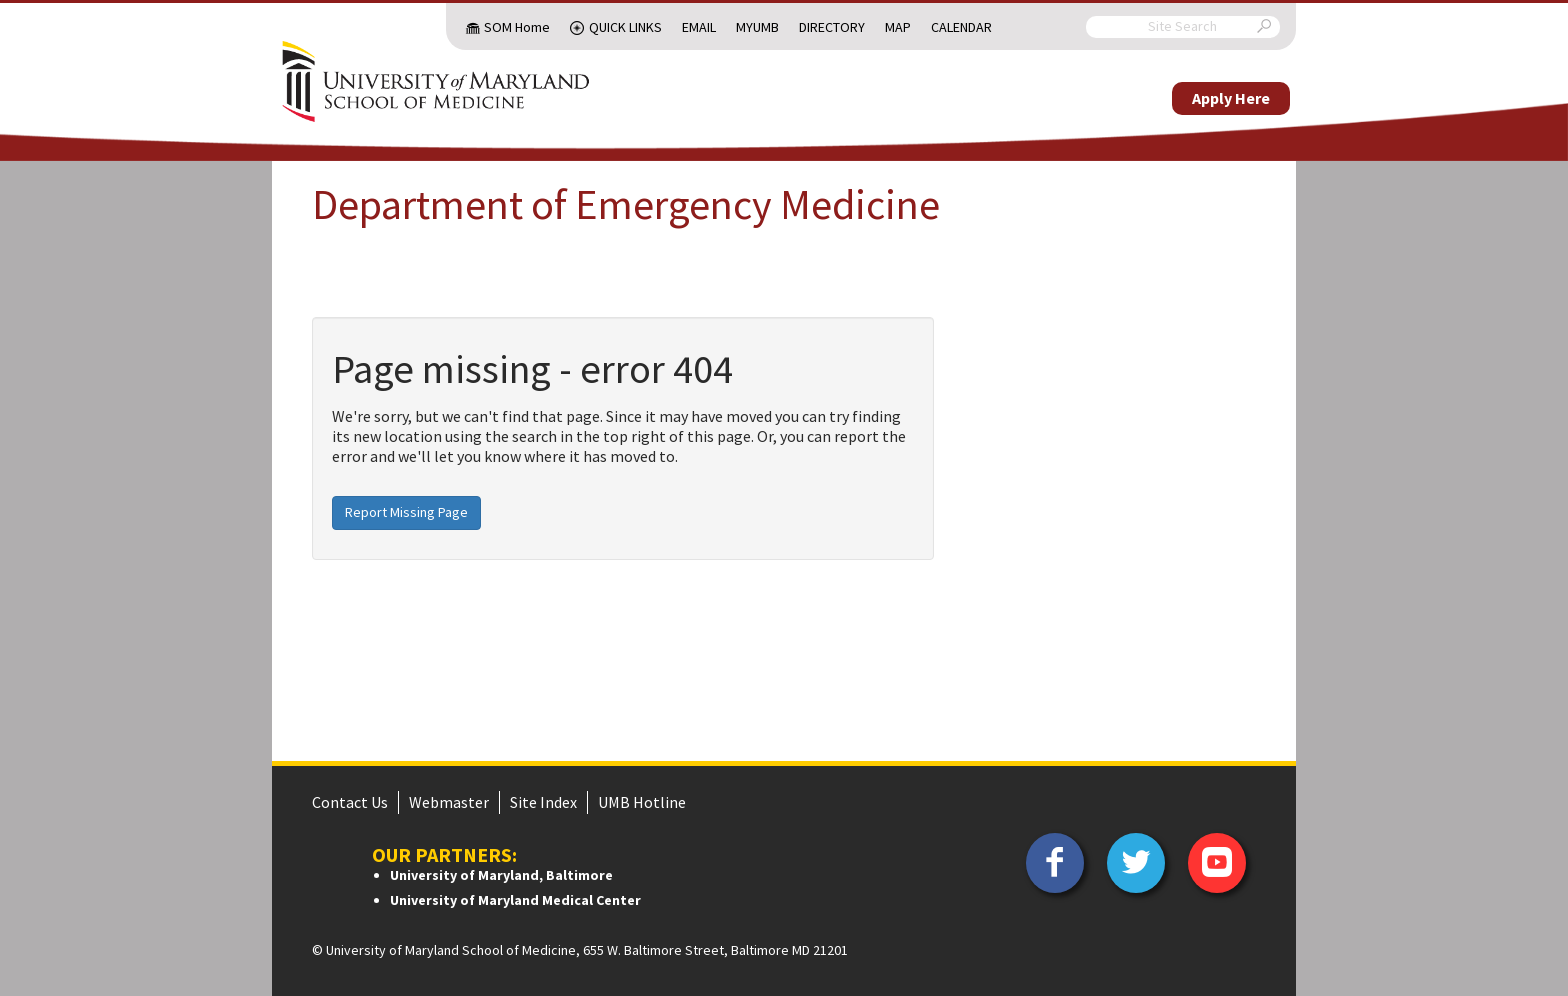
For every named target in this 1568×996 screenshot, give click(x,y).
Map (898, 27)
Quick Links (625, 27)
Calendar (961, 27)
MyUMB (757, 27)
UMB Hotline (642, 802)
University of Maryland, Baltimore (501, 875)
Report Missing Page (406, 512)
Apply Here (1231, 98)
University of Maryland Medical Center (515, 900)
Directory (832, 27)
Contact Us (350, 802)
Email (699, 27)
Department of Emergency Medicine (626, 204)
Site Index (543, 802)
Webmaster (449, 802)
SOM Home (517, 27)
